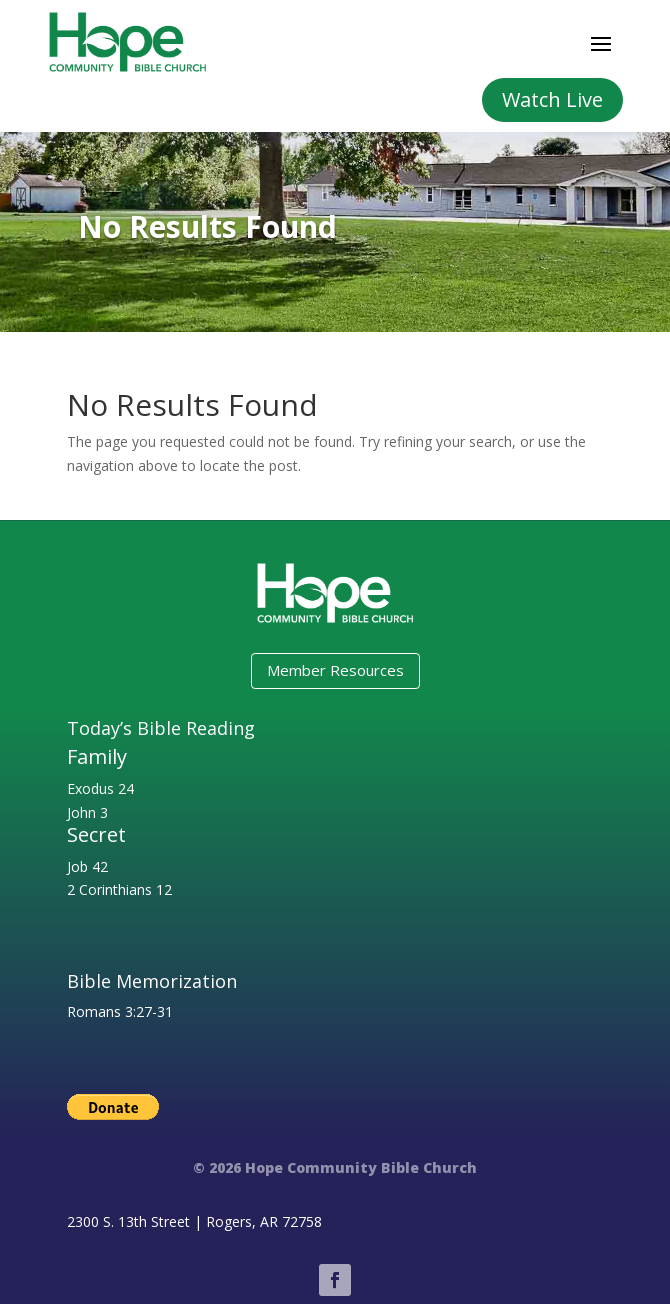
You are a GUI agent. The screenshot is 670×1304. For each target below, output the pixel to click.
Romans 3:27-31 (120, 1011)
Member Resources (335, 670)
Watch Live (552, 99)
